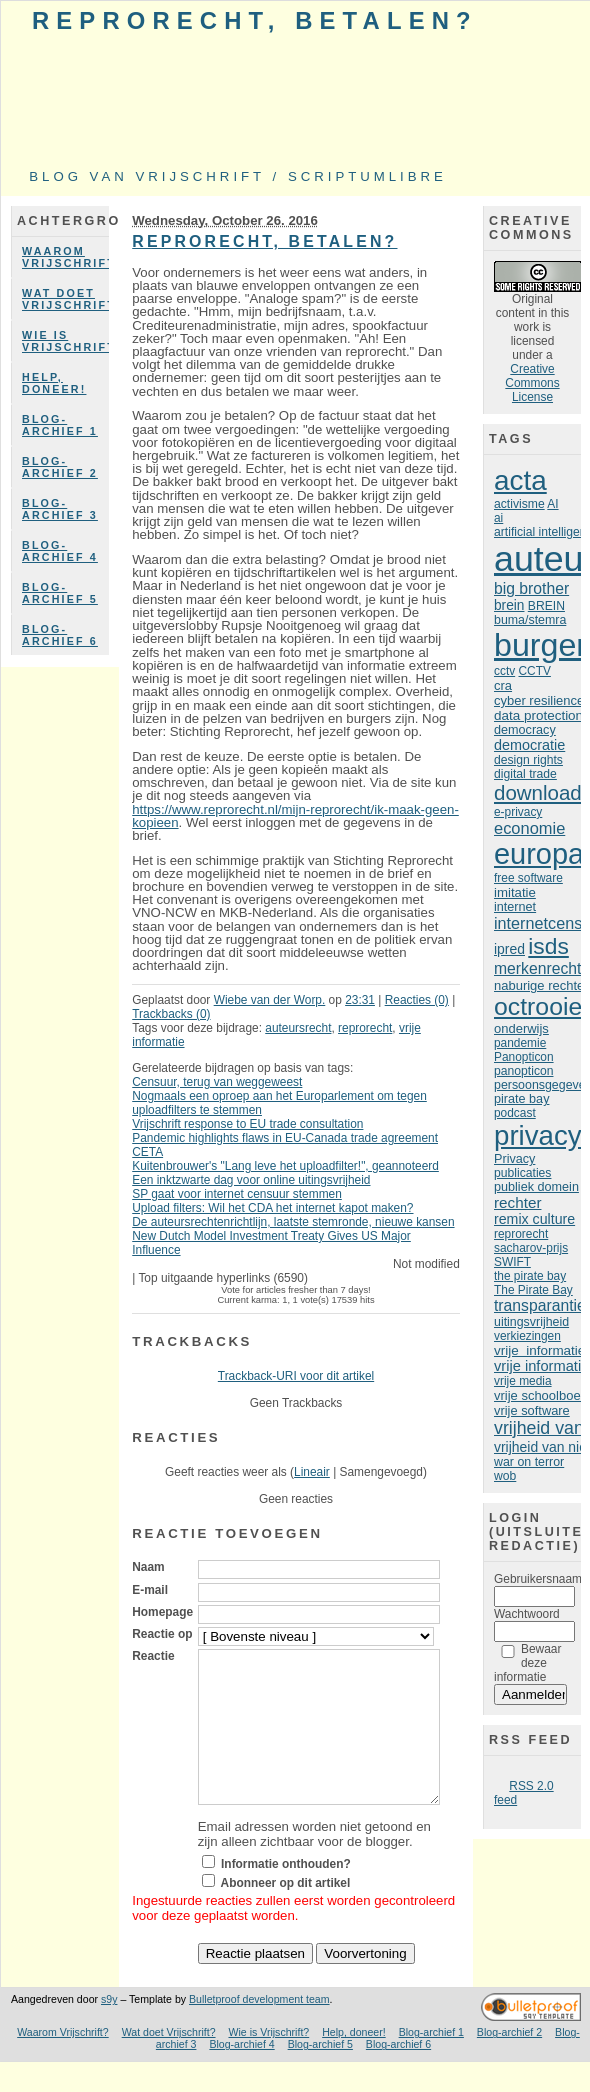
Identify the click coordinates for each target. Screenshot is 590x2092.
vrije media (523, 1381)
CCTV (534, 671)
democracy (525, 730)
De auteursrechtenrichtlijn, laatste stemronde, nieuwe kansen (293, 1222)
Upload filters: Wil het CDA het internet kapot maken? (272, 1208)
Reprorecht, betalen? (255, 20)
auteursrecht (298, 1028)
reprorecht (365, 1028)
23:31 (360, 1000)
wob (505, 1476)
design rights (528, 760)
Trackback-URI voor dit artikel (296, 1376)
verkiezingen (527, 1336)
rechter (517, 1202)
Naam (148, 1567)
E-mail (150, 1590)
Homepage (162, 1612)
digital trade (525, 774)
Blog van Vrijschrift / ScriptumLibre (238, 176)
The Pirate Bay (533, 1290)
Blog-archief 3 (60, 509)
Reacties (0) (417, 1000)
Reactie (153, 1656)
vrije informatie (539, 1350)
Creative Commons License (532, 383)
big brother (531, 588)
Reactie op (162, 1634)
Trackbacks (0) (171, 1014)
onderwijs (521, 1028)
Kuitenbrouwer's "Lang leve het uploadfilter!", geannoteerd (285, 1166)
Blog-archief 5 (60, 593)
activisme (519, 504)
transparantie (540, 1305)
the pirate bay (530, 1276)
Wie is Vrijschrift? (65, 341)
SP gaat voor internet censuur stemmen (237, 1194)
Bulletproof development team (259, 2029)
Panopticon (524, 1057)
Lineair (312, 1472)
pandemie (520, 1043)
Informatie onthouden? (286, 1894)
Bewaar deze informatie (527, 1663)
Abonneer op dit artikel (286, 1913)
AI (552, 504)
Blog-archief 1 (60, 425)
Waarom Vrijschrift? (65, 257)
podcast (515, 1113)
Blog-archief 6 (60, 635)
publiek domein (536, 1187)
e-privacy (518, 812)
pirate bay (521, 1099)
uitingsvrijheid (531, 1322)
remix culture (534, 1219)
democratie (529, 745)
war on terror (529, 1462)
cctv (504, 671)
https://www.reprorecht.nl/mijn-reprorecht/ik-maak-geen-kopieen (295, 816)
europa (539, 854)
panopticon (523, 1071)
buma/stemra (530, 620)
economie (529, 828)
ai (498, 518)
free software (528, 878)
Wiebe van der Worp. (270, 1000)
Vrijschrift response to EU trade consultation (247, 1124)
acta (520, 480)
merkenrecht (537, 968)
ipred (509, 949)
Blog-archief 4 (60, 551)
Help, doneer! (54, 383)
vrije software (532, 1410)
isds (548, 946)
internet (515, 907)
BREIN (546, 606)
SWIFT (512, 1262)
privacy (538, 1135)
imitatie (515, 892)
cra (503, 685)
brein (509, 605)
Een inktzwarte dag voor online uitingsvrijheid (251, 1180)
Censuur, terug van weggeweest (217, 1082)
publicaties (522, 1173)
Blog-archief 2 (60, 467)
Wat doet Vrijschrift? (65, 299)
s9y (109, 2029)
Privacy (514, 1159)
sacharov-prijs (531, 1248)
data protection (538, 715)
